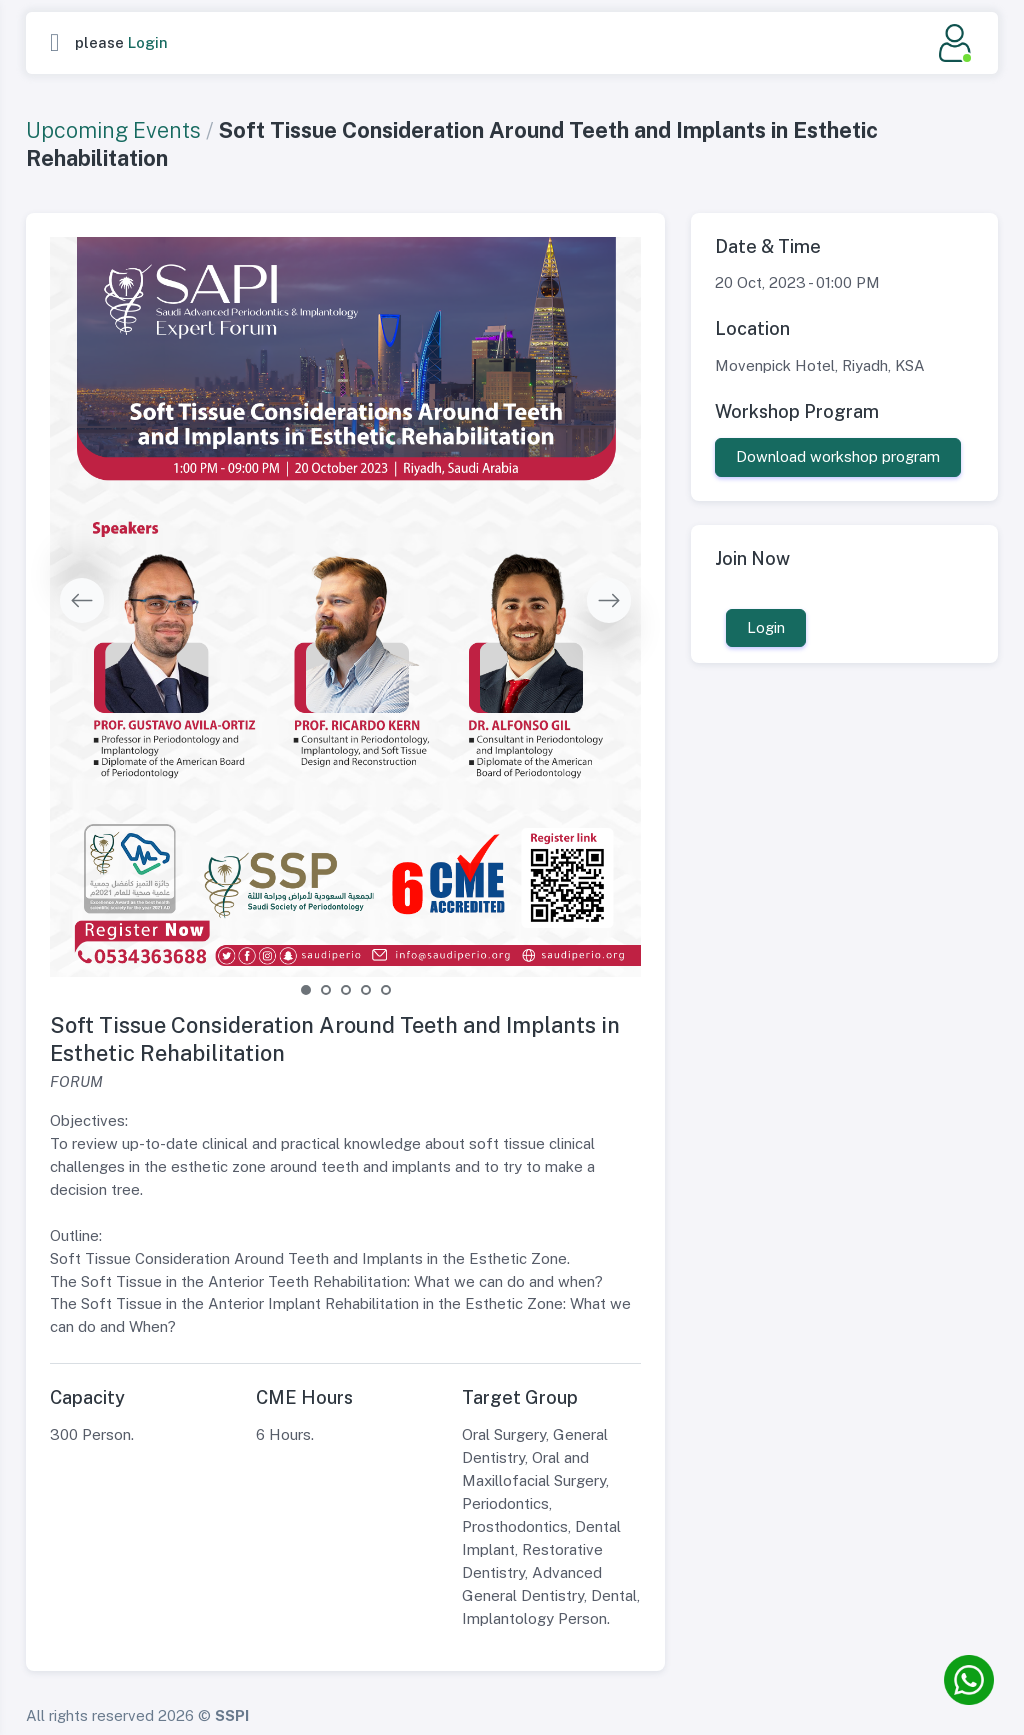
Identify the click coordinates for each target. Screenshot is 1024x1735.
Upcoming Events (113, 130)
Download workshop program (838, 456)
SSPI (232, 1715)
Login (148, 42)
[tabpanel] (346, 607)
